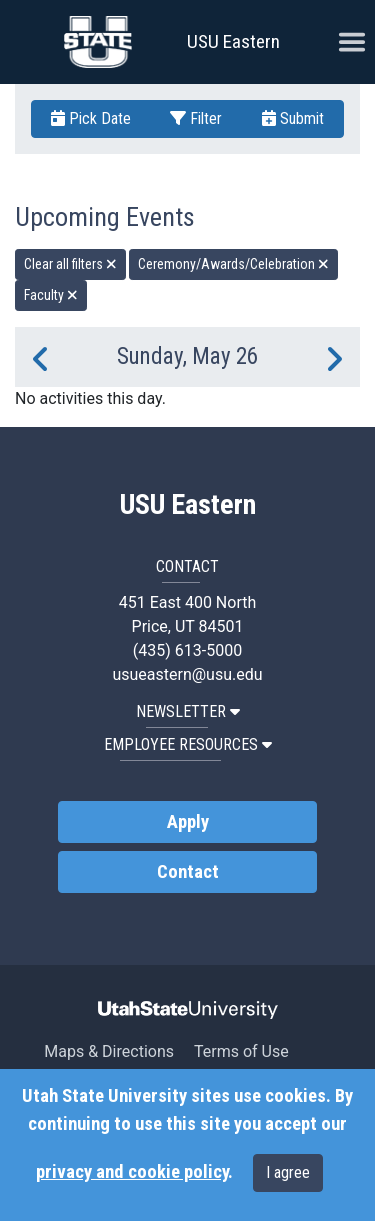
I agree (288, 1172)
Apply (188, 822)
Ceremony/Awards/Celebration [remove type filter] (233, 264)
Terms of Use (241, 1051)
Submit (293, 118)
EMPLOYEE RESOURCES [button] (188, 744)
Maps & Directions (109, 1051)
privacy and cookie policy (132, 1172)
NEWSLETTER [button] (188, 711)
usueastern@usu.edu (187, 674)
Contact (188, 872)
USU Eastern (233, 41)
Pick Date (91, 118)
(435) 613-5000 (187, 650)
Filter (196, 118)
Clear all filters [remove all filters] (70, 264)
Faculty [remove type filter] (51, 295)
